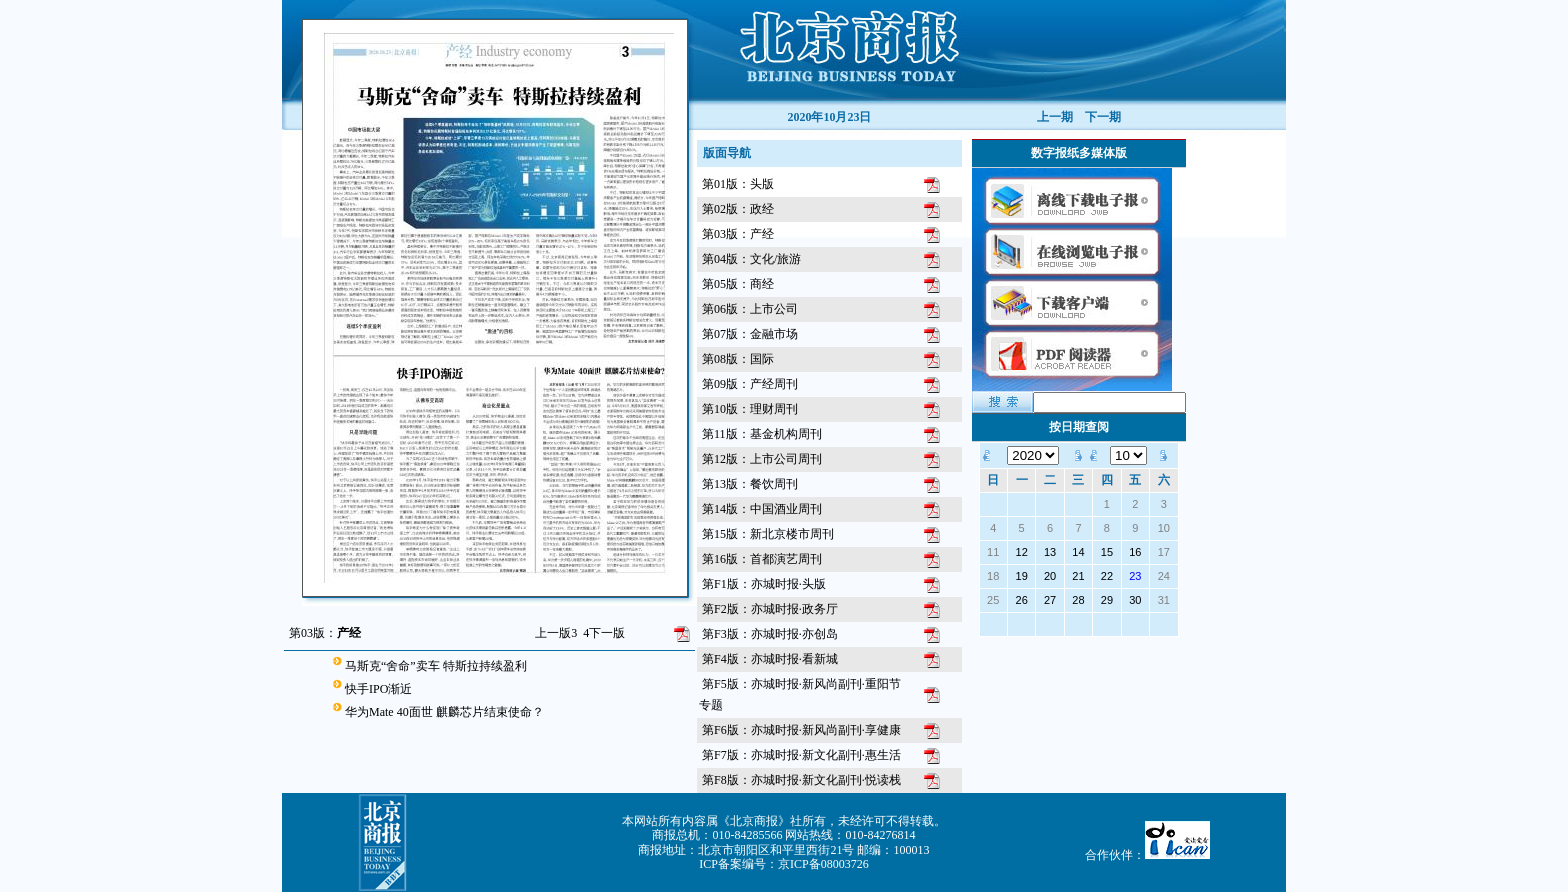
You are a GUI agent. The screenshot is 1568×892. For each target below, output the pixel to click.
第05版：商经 (738, 284)
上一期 (1055, 117)
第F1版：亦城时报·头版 (764, 584)
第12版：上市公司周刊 (762, 459)
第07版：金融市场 (750, 334)
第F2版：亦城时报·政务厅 (770, 609)
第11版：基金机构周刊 (762, 434)
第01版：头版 (738, 184)
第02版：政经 (738, 209)
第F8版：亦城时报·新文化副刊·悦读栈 (801, 780)
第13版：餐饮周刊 (750, 484)
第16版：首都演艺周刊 (762, 559)
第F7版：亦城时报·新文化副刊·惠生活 (801, 755)
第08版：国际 (738, 359)
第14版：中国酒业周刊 (762, 509)
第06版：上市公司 (750, 309)
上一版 (556, 633)
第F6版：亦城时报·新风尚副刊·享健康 (801, 730)
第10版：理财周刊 (750, 409)
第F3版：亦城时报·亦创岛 (770, 634)
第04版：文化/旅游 (751, 259)
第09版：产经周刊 (750, 384)
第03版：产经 (738, 234)
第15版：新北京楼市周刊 (768, 534)
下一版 (604, 633)
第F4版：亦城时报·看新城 (770, 659)
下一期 (1103, 117)
